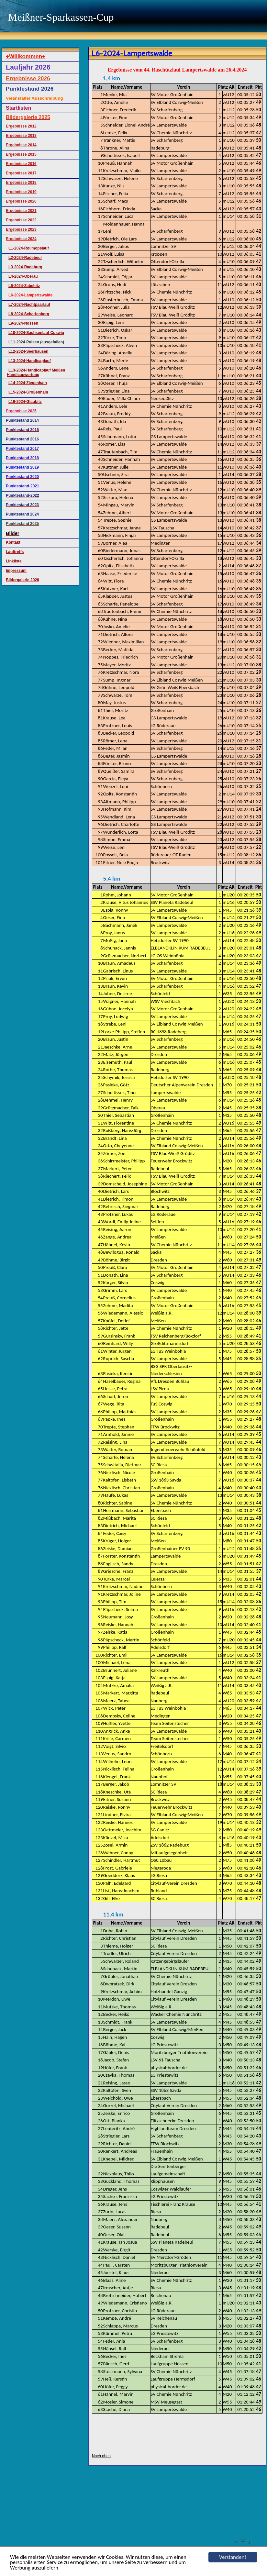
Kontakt (13, 542)
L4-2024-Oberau (23, 276)
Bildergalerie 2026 (22, 580)
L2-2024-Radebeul (25, 257)
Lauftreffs (15, 552)
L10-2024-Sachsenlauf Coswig (36, 332)
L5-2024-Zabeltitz (24, 285)
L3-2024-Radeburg (25, 267)
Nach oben (101, 2456)
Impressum (16, 570)
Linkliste (14, 561)
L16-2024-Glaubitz (25, 401)
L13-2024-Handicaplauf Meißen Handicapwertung (36, 372)
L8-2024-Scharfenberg (28, 314)
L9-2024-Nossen (23, 323)
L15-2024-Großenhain (28, 392)
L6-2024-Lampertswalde (30, 295)
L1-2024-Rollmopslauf (28, 248)
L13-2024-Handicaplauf (29, 361)
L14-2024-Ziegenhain (27, 383)
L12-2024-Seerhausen (28, 351)
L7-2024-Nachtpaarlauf (29, 304)
